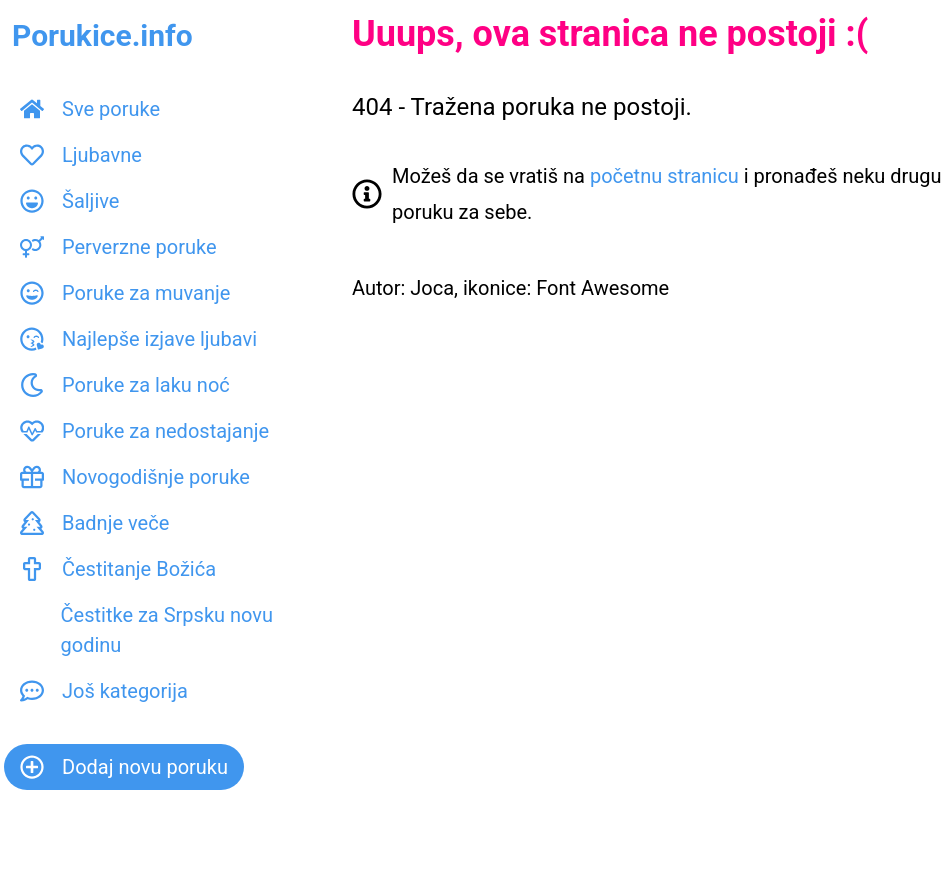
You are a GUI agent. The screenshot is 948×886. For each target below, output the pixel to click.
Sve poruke (90, 109)
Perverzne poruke (118, 247)
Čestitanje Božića (118, 569)
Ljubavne (81, 155)
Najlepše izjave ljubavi (138, 339)
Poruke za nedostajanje (144, 431)
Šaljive (69, 201)
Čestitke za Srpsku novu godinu (146, 630)
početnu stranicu (664, 176)
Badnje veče (94, 523)
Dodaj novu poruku (124, 767)
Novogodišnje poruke (135, 477)
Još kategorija (104, 691)
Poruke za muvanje (125, 293)
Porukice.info (102, 35)
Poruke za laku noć (125, 385)
